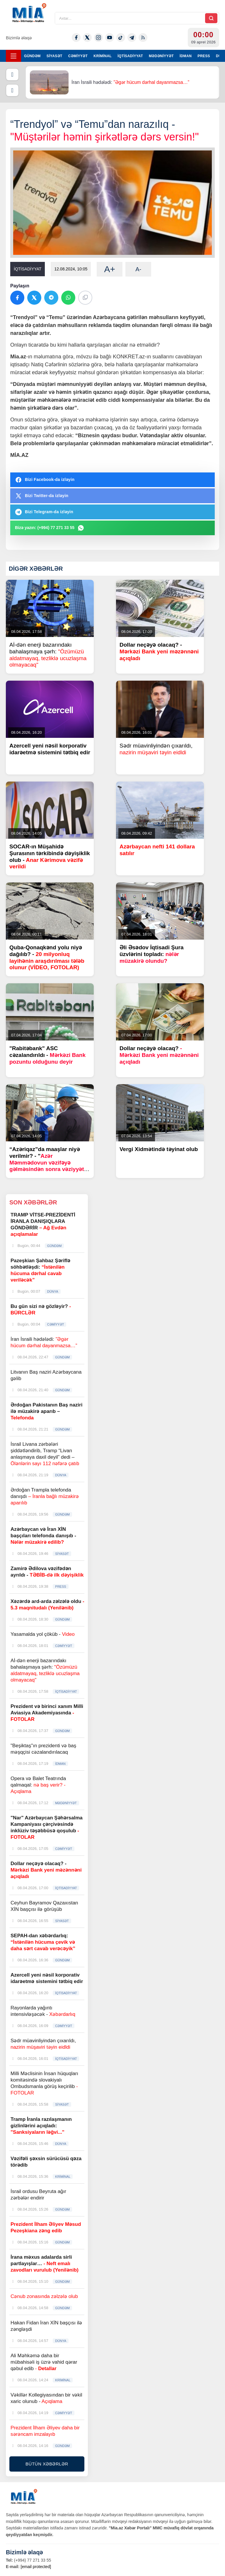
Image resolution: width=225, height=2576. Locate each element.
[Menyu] (13, 56)
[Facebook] (76, 37)
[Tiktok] (120, 37)
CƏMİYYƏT (78, 56)
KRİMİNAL (102, 56)
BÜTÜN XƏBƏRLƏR (46, 2463)
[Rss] (143, 37)
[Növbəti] (12, 90)
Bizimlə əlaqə (19, 37)
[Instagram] (98, 37)
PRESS (203, 56)
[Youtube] (109, 37)
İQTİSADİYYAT (130, 56)
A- (138, 269)
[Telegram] (131, 37)
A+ (109, 269)
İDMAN (186, 56)
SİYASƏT (54, 56)
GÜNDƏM (32, 56)
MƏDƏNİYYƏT (161, 56)
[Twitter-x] (87, 37)
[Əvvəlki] (12, 74)
